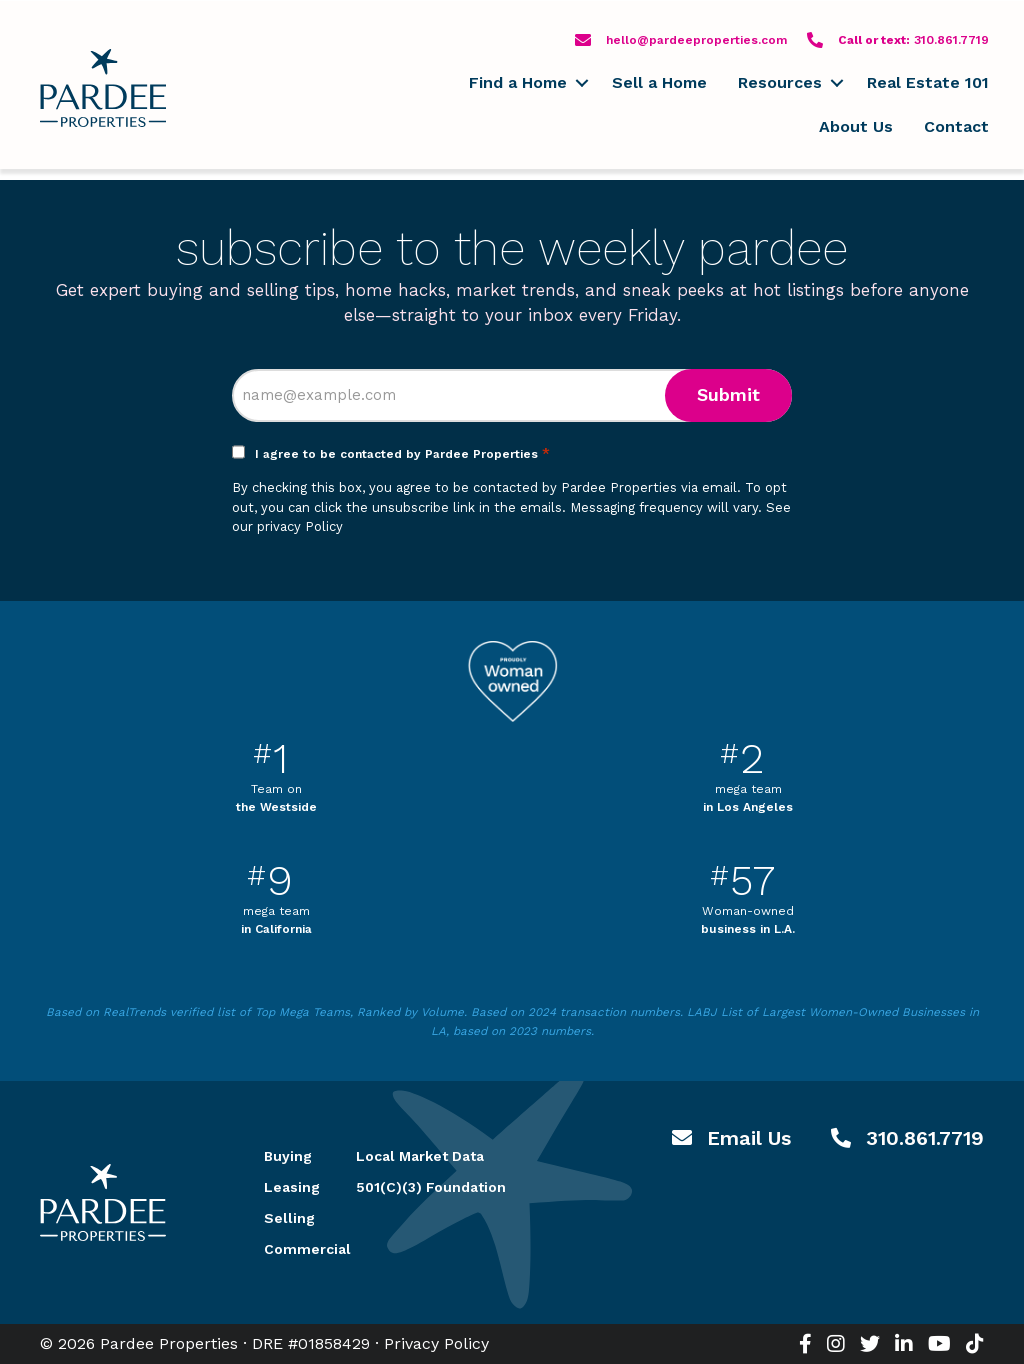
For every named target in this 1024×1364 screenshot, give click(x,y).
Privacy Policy (436, 1343)
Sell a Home (659, 82)
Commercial (286, 1249)
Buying (286, 1156)
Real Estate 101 (928, 82)
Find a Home (518, 82)
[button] (581, 83)
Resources (780, 82)
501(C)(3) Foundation (431, 1187)
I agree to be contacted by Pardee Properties (402, 454)
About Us (856, 126)
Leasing (286, 1187)
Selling (286, 1218)
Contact (956, 126)
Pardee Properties (103, 88)
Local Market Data (420, 1156)
